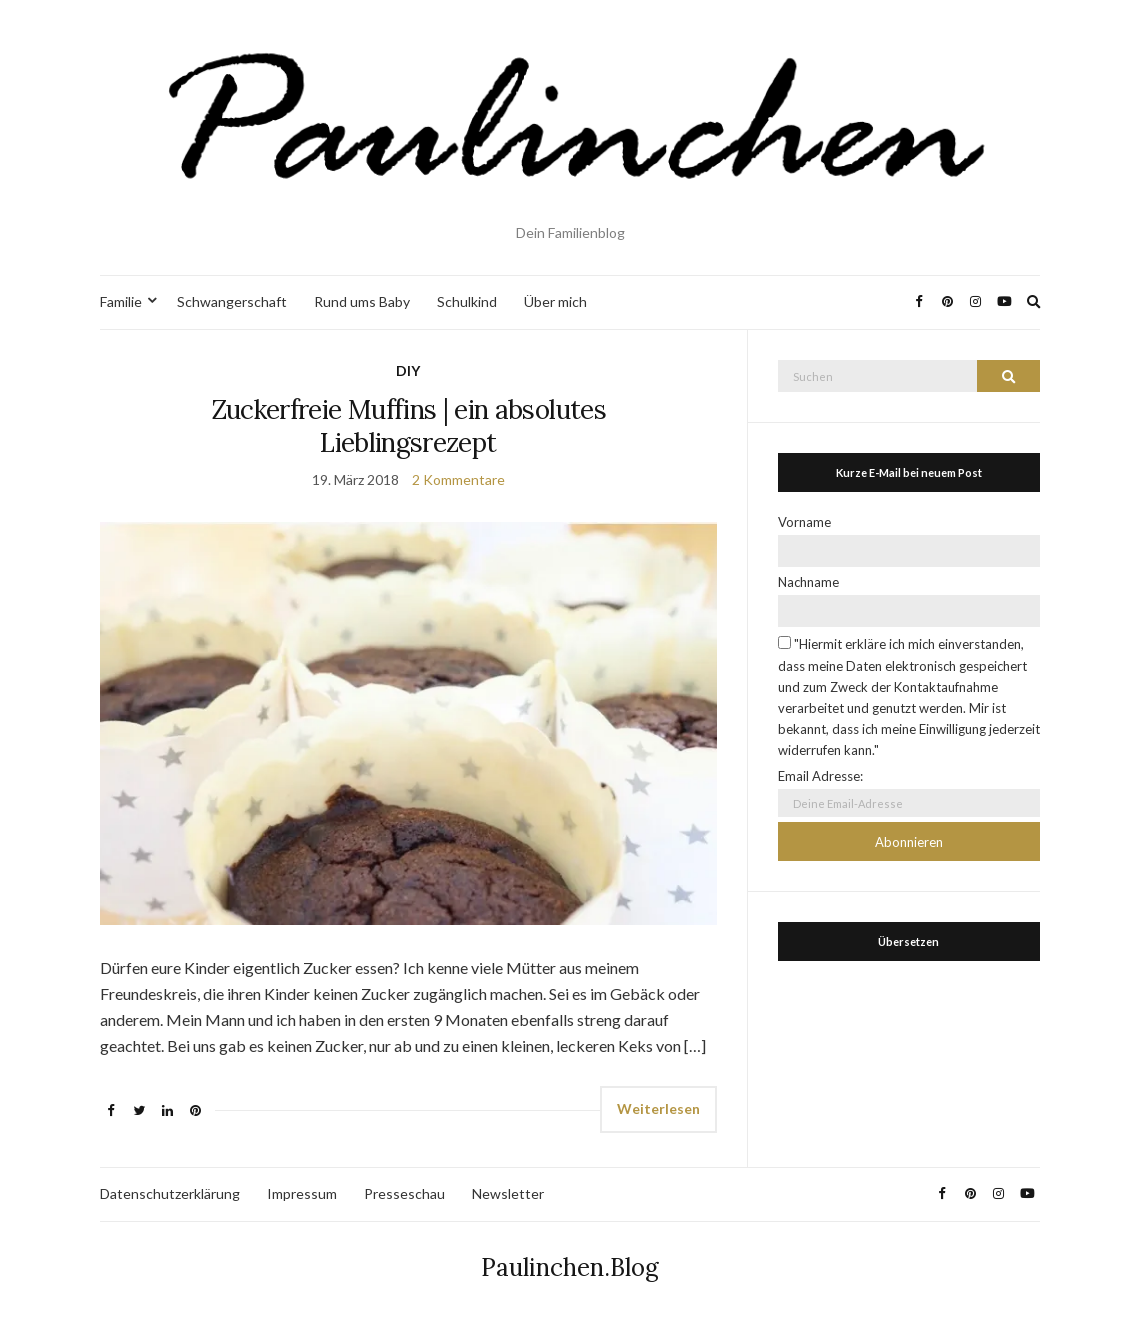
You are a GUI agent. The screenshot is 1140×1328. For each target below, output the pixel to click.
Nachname (808, 582)
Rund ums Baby (362, 301)
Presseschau (404, 1193)
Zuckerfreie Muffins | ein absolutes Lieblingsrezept (408, 426)
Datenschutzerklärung (170, 1193)
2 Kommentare (458, 479)
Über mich (555, 301)
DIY (408, 370)
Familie (121, 301)
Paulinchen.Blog (570, 1267)
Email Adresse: (820, 776)
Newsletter (508, 1193)
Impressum (302, 1193)
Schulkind (467, 301)
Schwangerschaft (232, 301)
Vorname (804, 522)
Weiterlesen (658, 1108)
